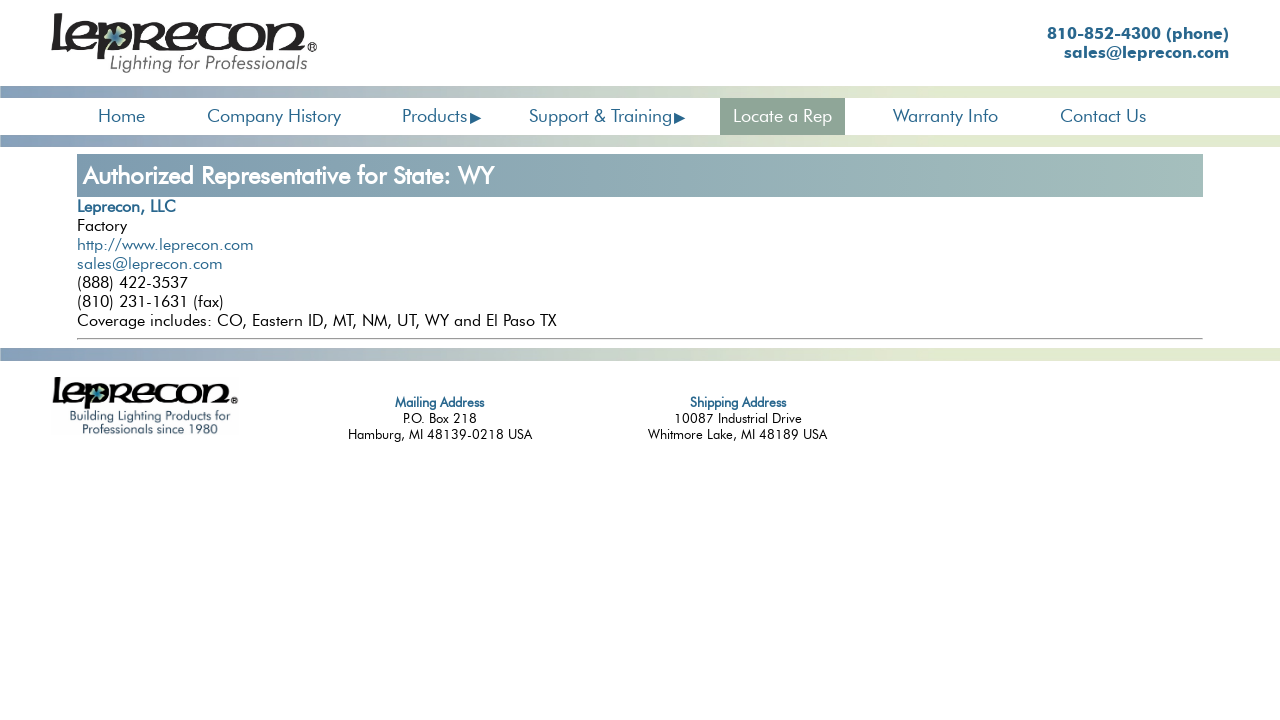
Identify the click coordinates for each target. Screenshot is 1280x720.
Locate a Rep (782, 116)
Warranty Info (945, 116)
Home (121, 116)
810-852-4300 (1138, 33)
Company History (274, 116)
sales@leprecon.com (1146, 52)
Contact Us (1103, 116)
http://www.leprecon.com (165, 244)
